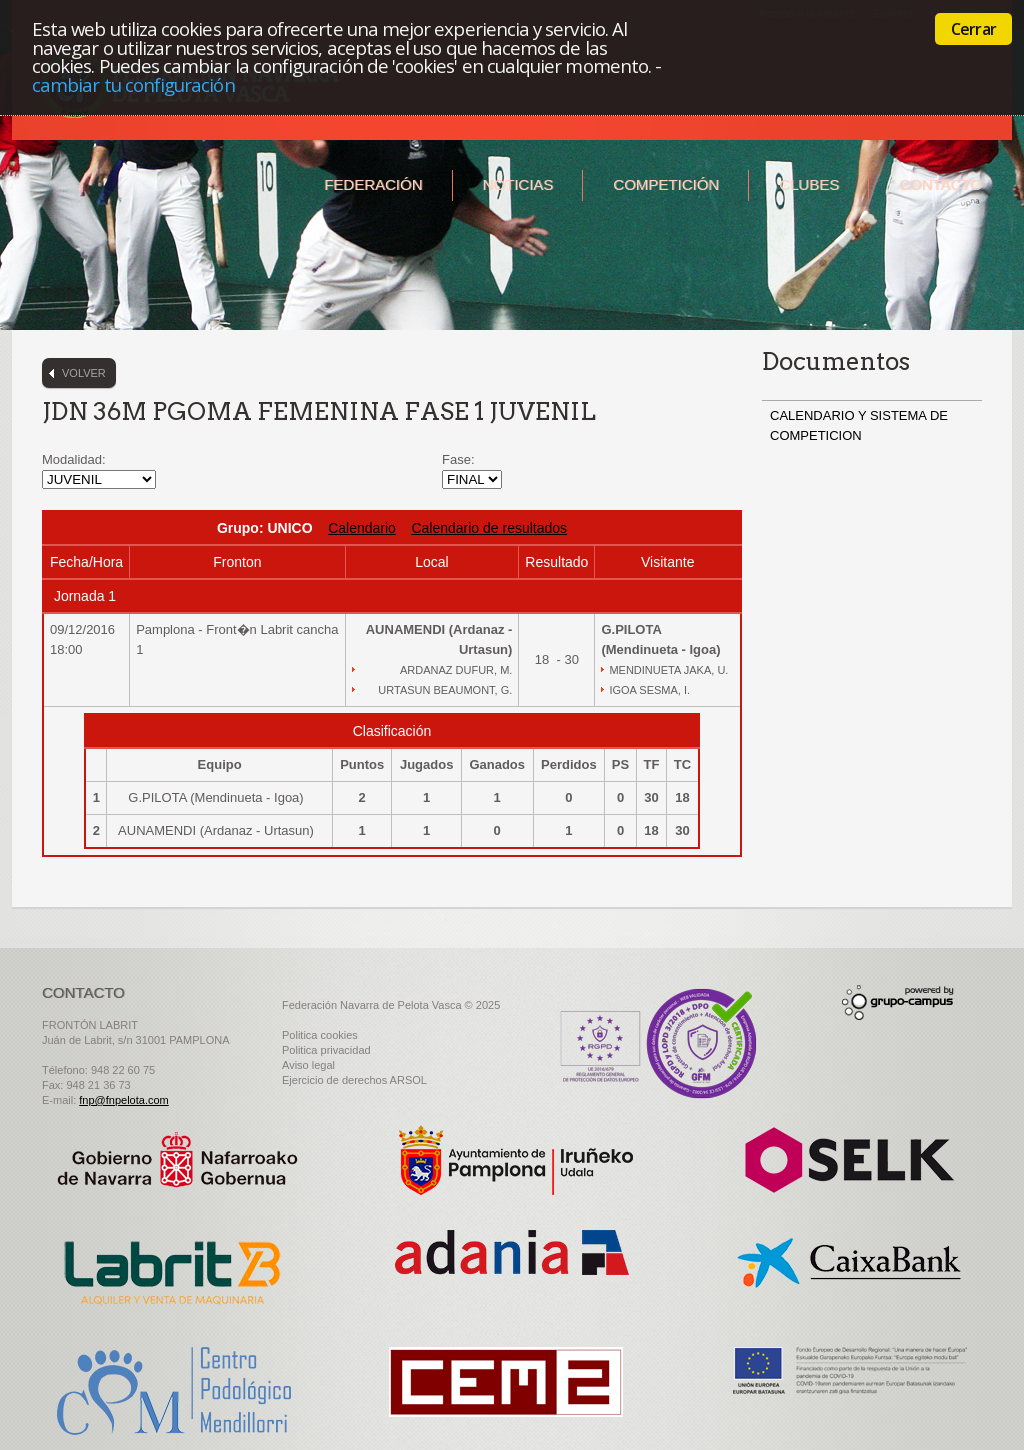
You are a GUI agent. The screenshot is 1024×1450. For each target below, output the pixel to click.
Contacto (940, 184)
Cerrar (973, 29)
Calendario (362, 528)
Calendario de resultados (489, 528)
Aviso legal (308, 1065)
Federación (373, 184)
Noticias (518, 184)
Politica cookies (320, 1035)
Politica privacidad (326, 1050)
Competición (666, 184)
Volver (84, 373)
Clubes (809, 184)
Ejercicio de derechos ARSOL (354, 1080)
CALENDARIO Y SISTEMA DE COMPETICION (859, 425)
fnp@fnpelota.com (123, 1100)
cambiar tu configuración (133, 84)
